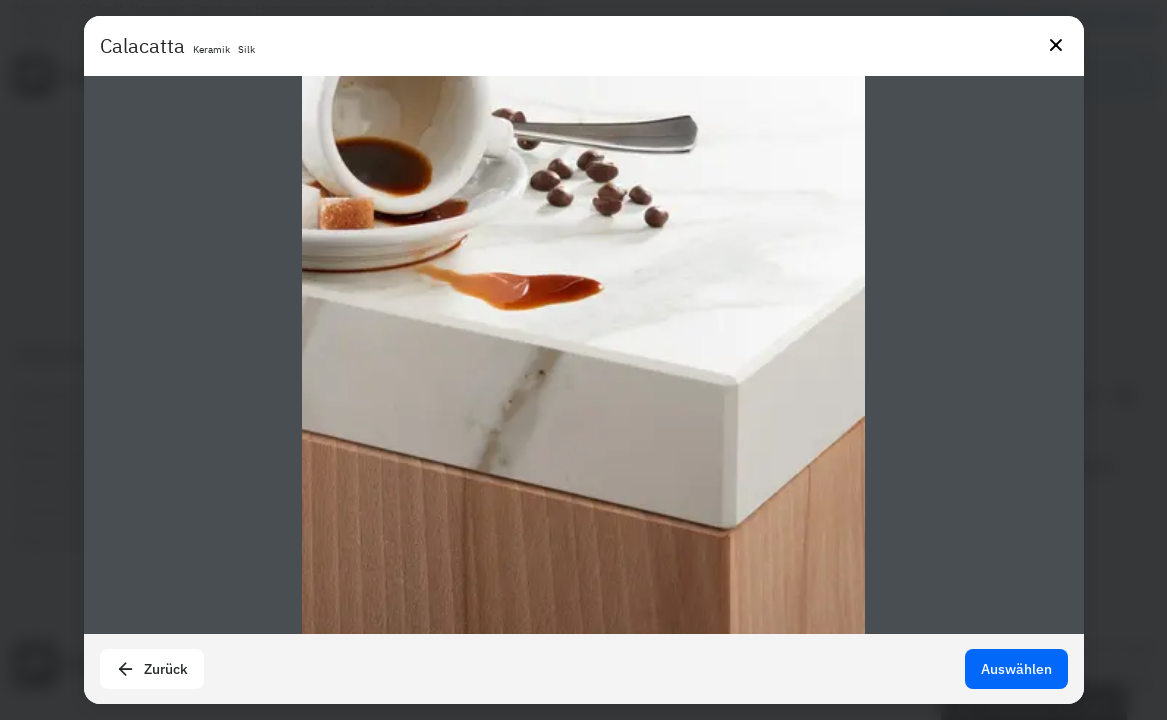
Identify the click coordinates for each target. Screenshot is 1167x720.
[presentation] (583, 360)
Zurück (152, 669)
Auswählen (1016, 669)
